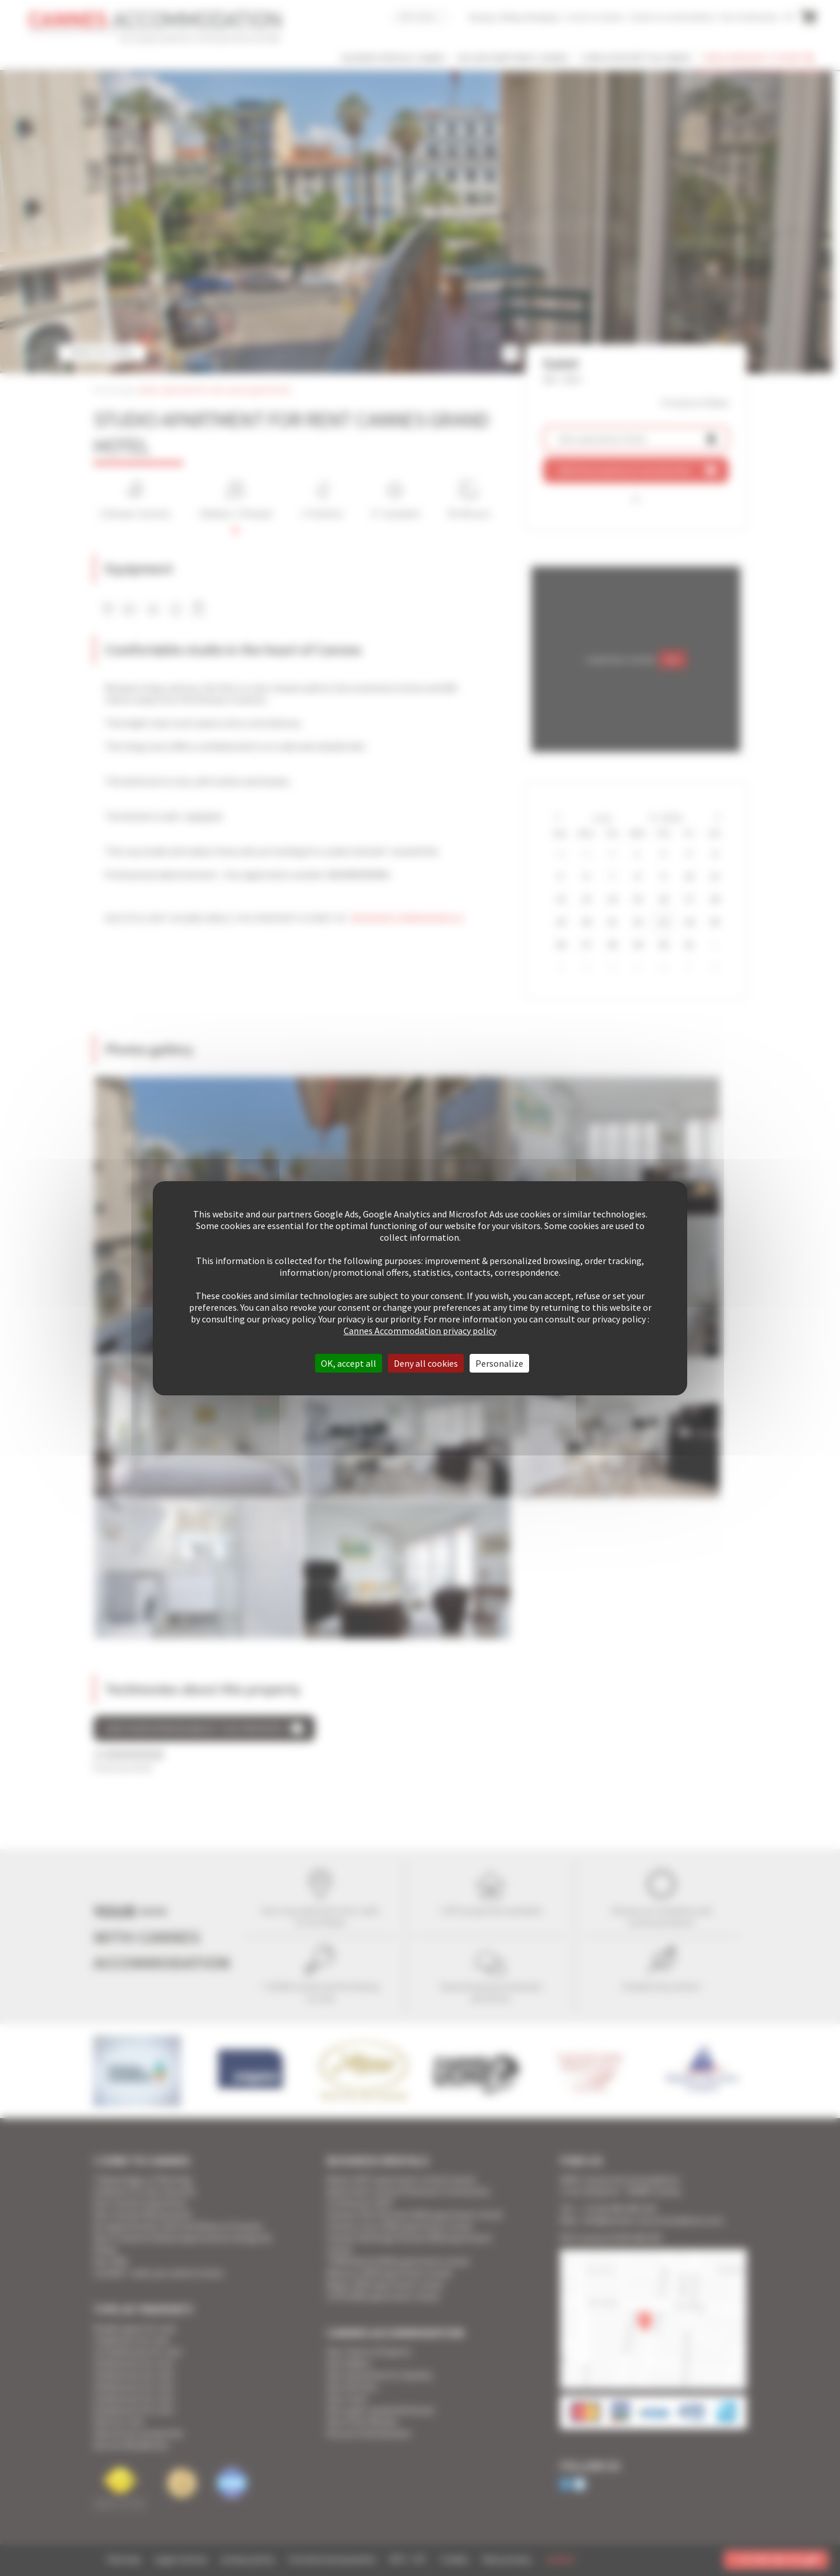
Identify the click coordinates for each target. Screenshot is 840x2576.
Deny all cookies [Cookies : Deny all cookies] (426, 1363)
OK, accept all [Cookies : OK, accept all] (348, 1363)
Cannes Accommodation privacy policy (420, 1330)
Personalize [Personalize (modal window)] (499, 1363)
